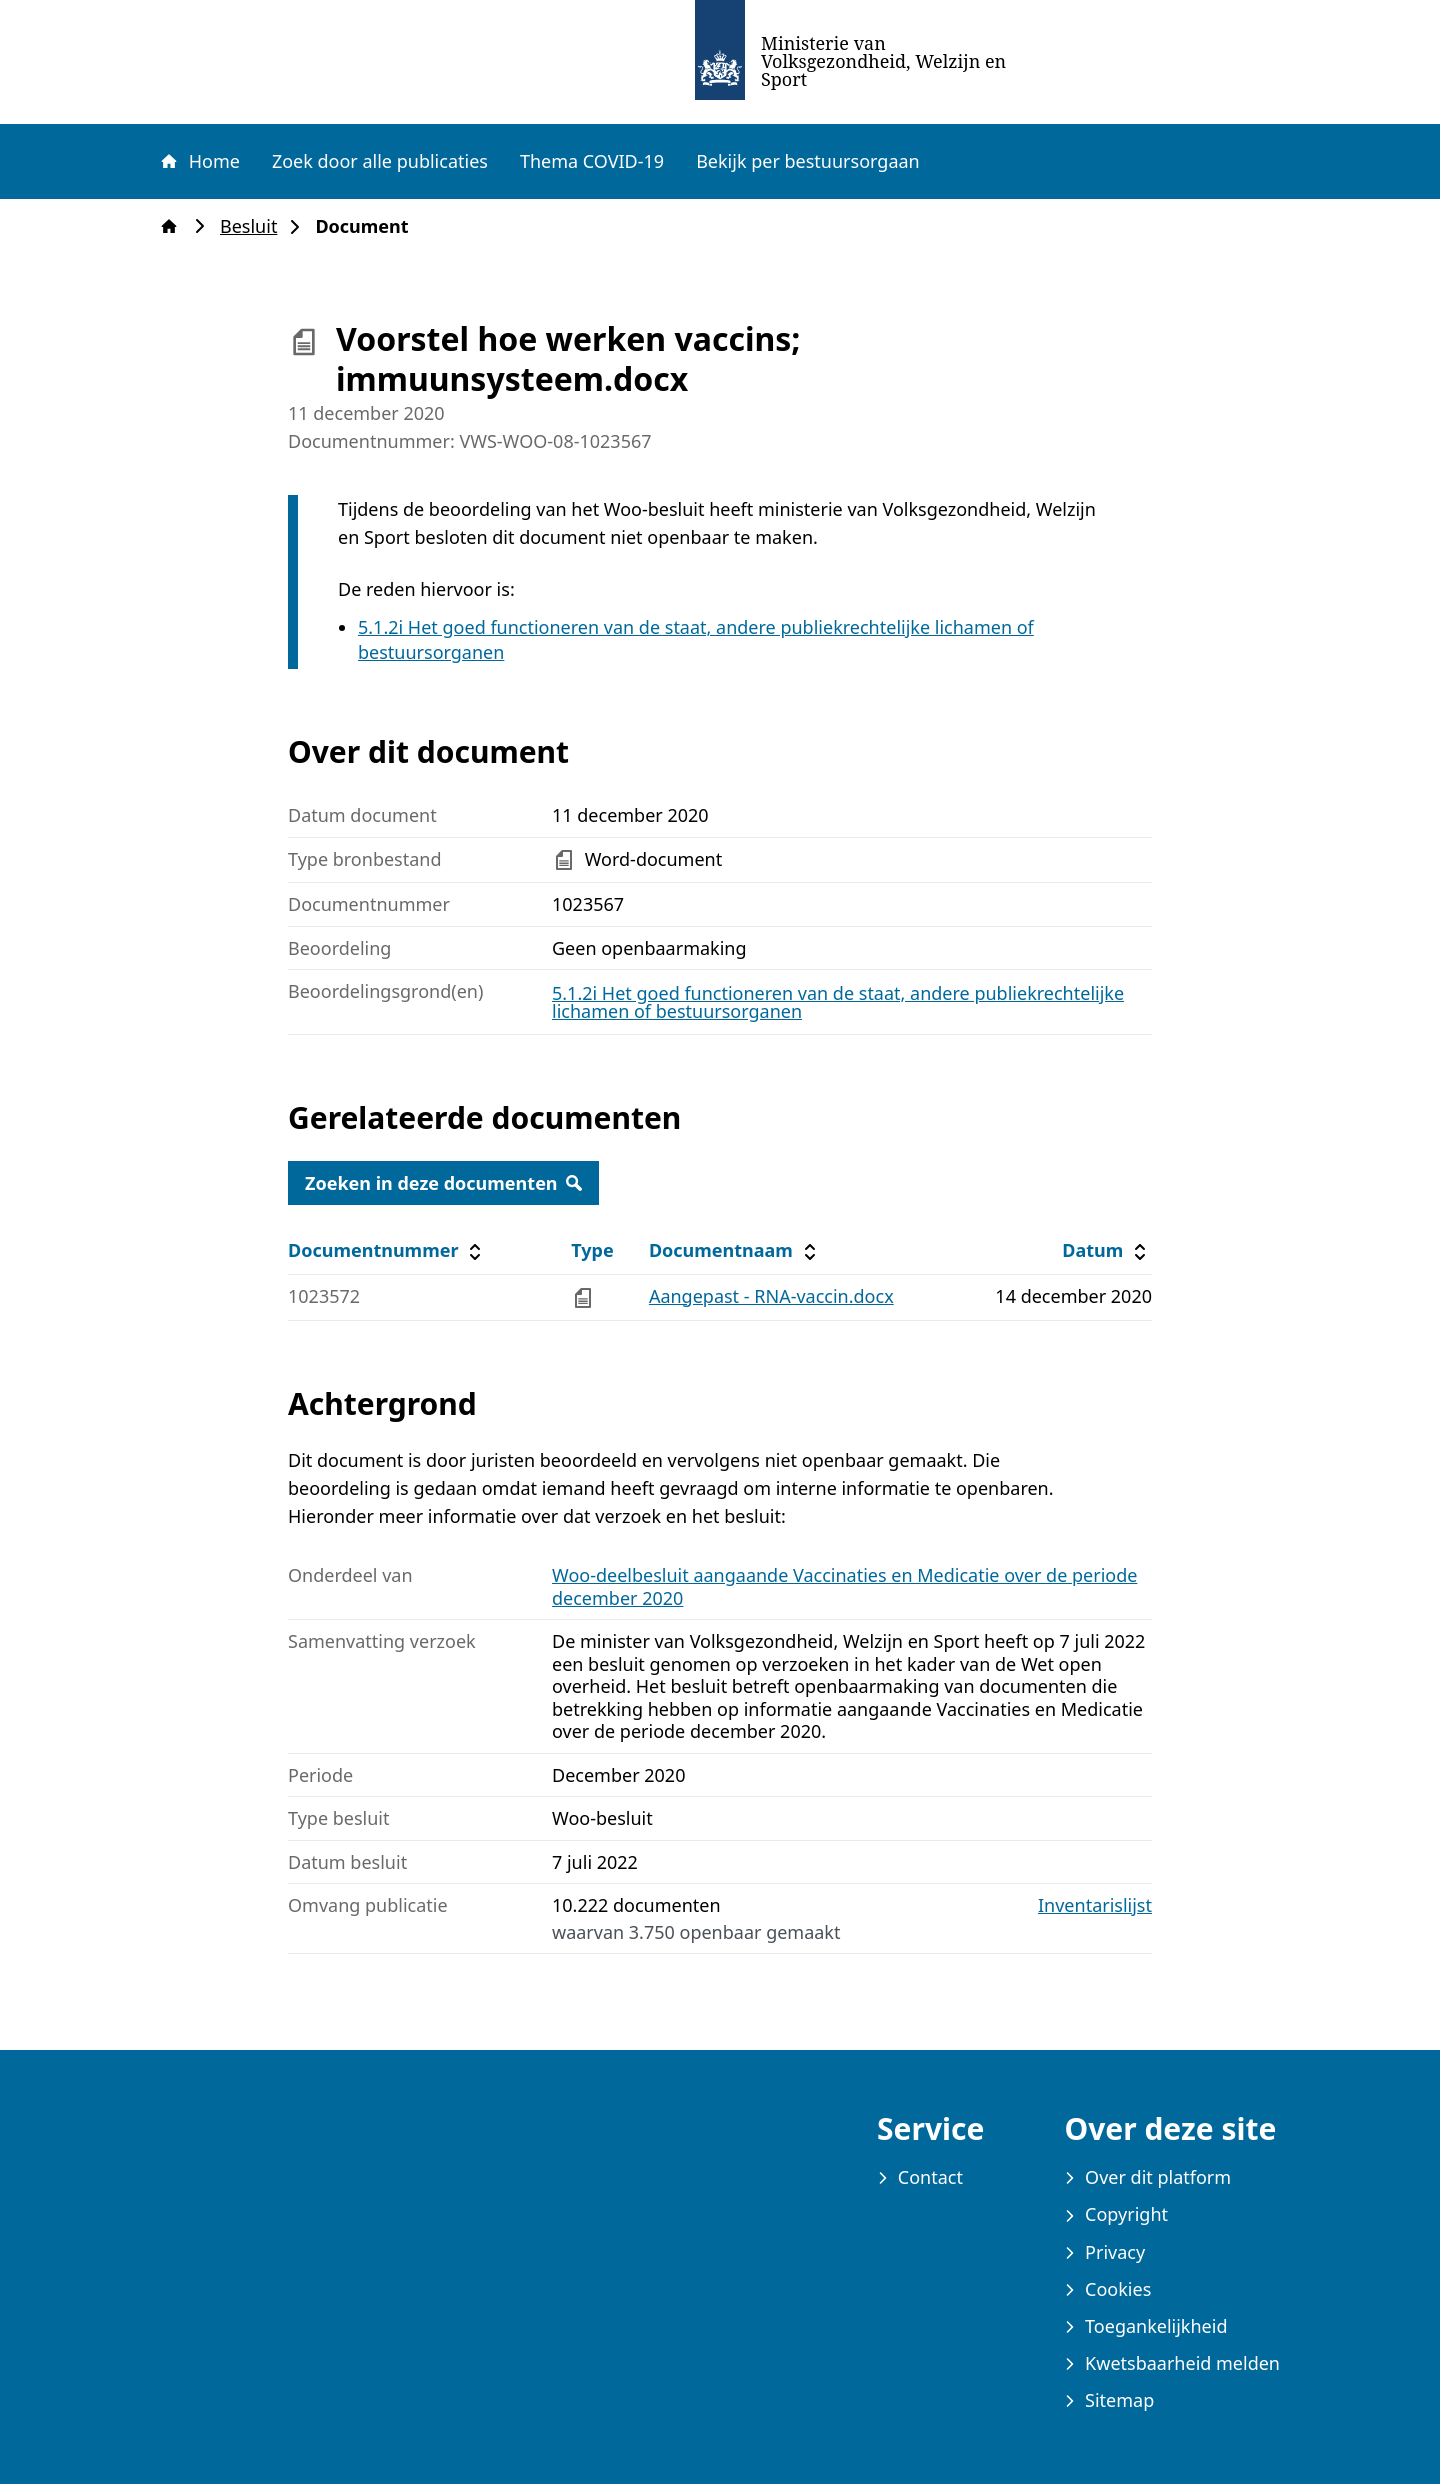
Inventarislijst (1095, 1905)
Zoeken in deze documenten (443, 1183)
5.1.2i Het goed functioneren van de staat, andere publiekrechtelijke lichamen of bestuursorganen (838, 1002)
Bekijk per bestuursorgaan (808, 161)
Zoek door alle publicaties (380, 161)
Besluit (254, 226)
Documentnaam (735, 1250)
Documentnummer (387, 1250)
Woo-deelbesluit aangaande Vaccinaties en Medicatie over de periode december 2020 (844, 1586)
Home (199, 161)
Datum (1106, 1250)
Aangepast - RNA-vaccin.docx (771, 1296)
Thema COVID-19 (592, 161)
